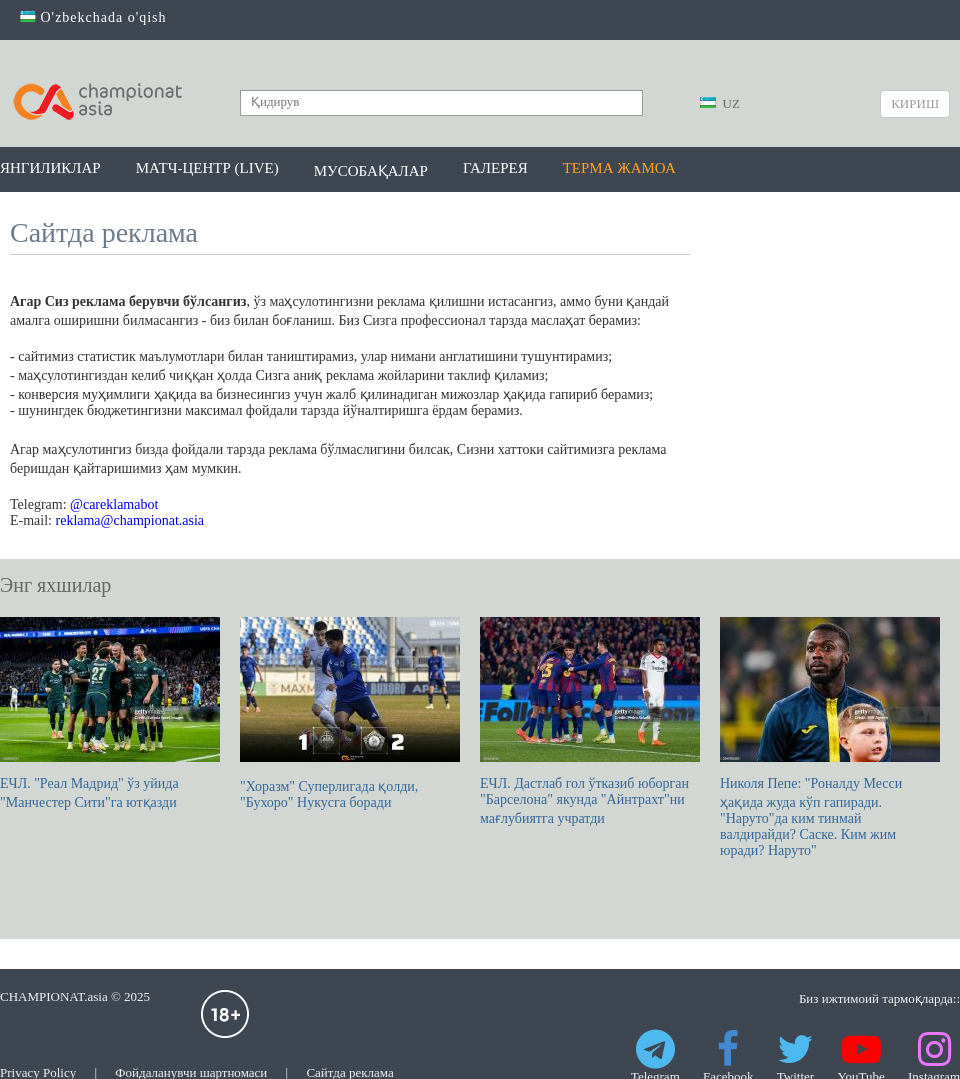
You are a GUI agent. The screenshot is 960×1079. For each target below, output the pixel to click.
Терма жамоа (619, 168)
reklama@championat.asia (130, 520)
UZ (720, 103)
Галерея (495, 168)
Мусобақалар (371, 171)
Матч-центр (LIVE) (207, 168)
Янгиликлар (50, 168)
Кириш (915, 103)
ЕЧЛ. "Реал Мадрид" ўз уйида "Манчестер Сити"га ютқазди (110, 713)
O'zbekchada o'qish (93, 17)
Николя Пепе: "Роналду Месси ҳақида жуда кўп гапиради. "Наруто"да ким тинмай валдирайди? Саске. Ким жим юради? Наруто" (830, 737)
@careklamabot (114, 504)
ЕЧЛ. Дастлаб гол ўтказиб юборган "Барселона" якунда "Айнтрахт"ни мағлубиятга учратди (590, 721)
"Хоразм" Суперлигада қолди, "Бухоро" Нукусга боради (350, 713)
